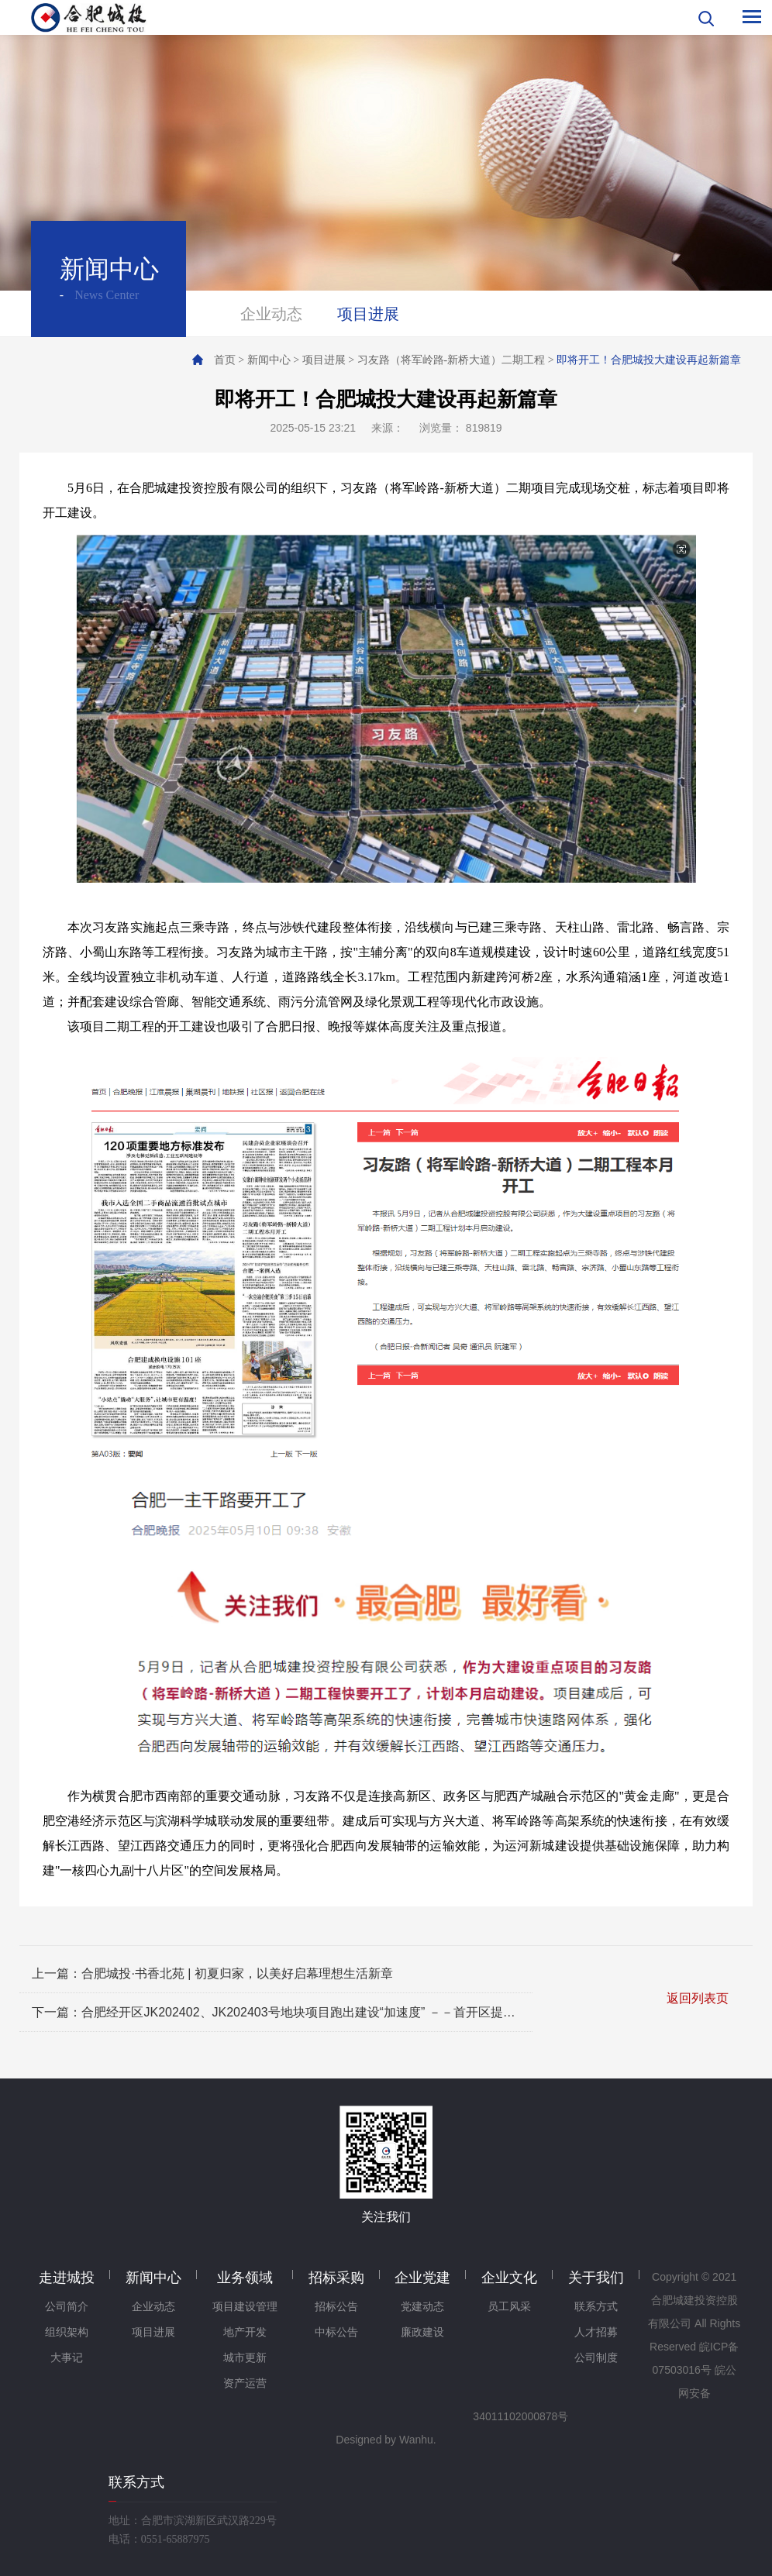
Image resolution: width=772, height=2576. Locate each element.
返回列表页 (698, 1998)
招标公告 (336, 2307)
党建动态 (422, 2307)
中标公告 (336, 2332)
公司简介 (66, 2307)
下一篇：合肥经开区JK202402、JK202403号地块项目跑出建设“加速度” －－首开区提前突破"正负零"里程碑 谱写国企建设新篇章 (275, 2012)
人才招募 (596, 2332)
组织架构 (66, 2332)
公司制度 (596, 2358)
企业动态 (271, 313)
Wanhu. (417, 2439)
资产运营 (245, 2383)
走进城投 (67, 2277)
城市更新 (245, 2358)
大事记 (66, 2358)
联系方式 (596, 2307)
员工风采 (509, 2307)
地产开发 (245, 2332)
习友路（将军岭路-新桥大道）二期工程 (451, 360)
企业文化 (509, 2277)
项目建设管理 (244, 2307)
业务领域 (245, 2277)
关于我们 (596, 2277)
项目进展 (368, 313)
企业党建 (422, 2277)
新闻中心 (269, 360)
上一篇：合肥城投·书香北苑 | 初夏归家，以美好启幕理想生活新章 (212, 1973)
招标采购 (336, 2277)
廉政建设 (422, 2332)
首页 (225, 360)
